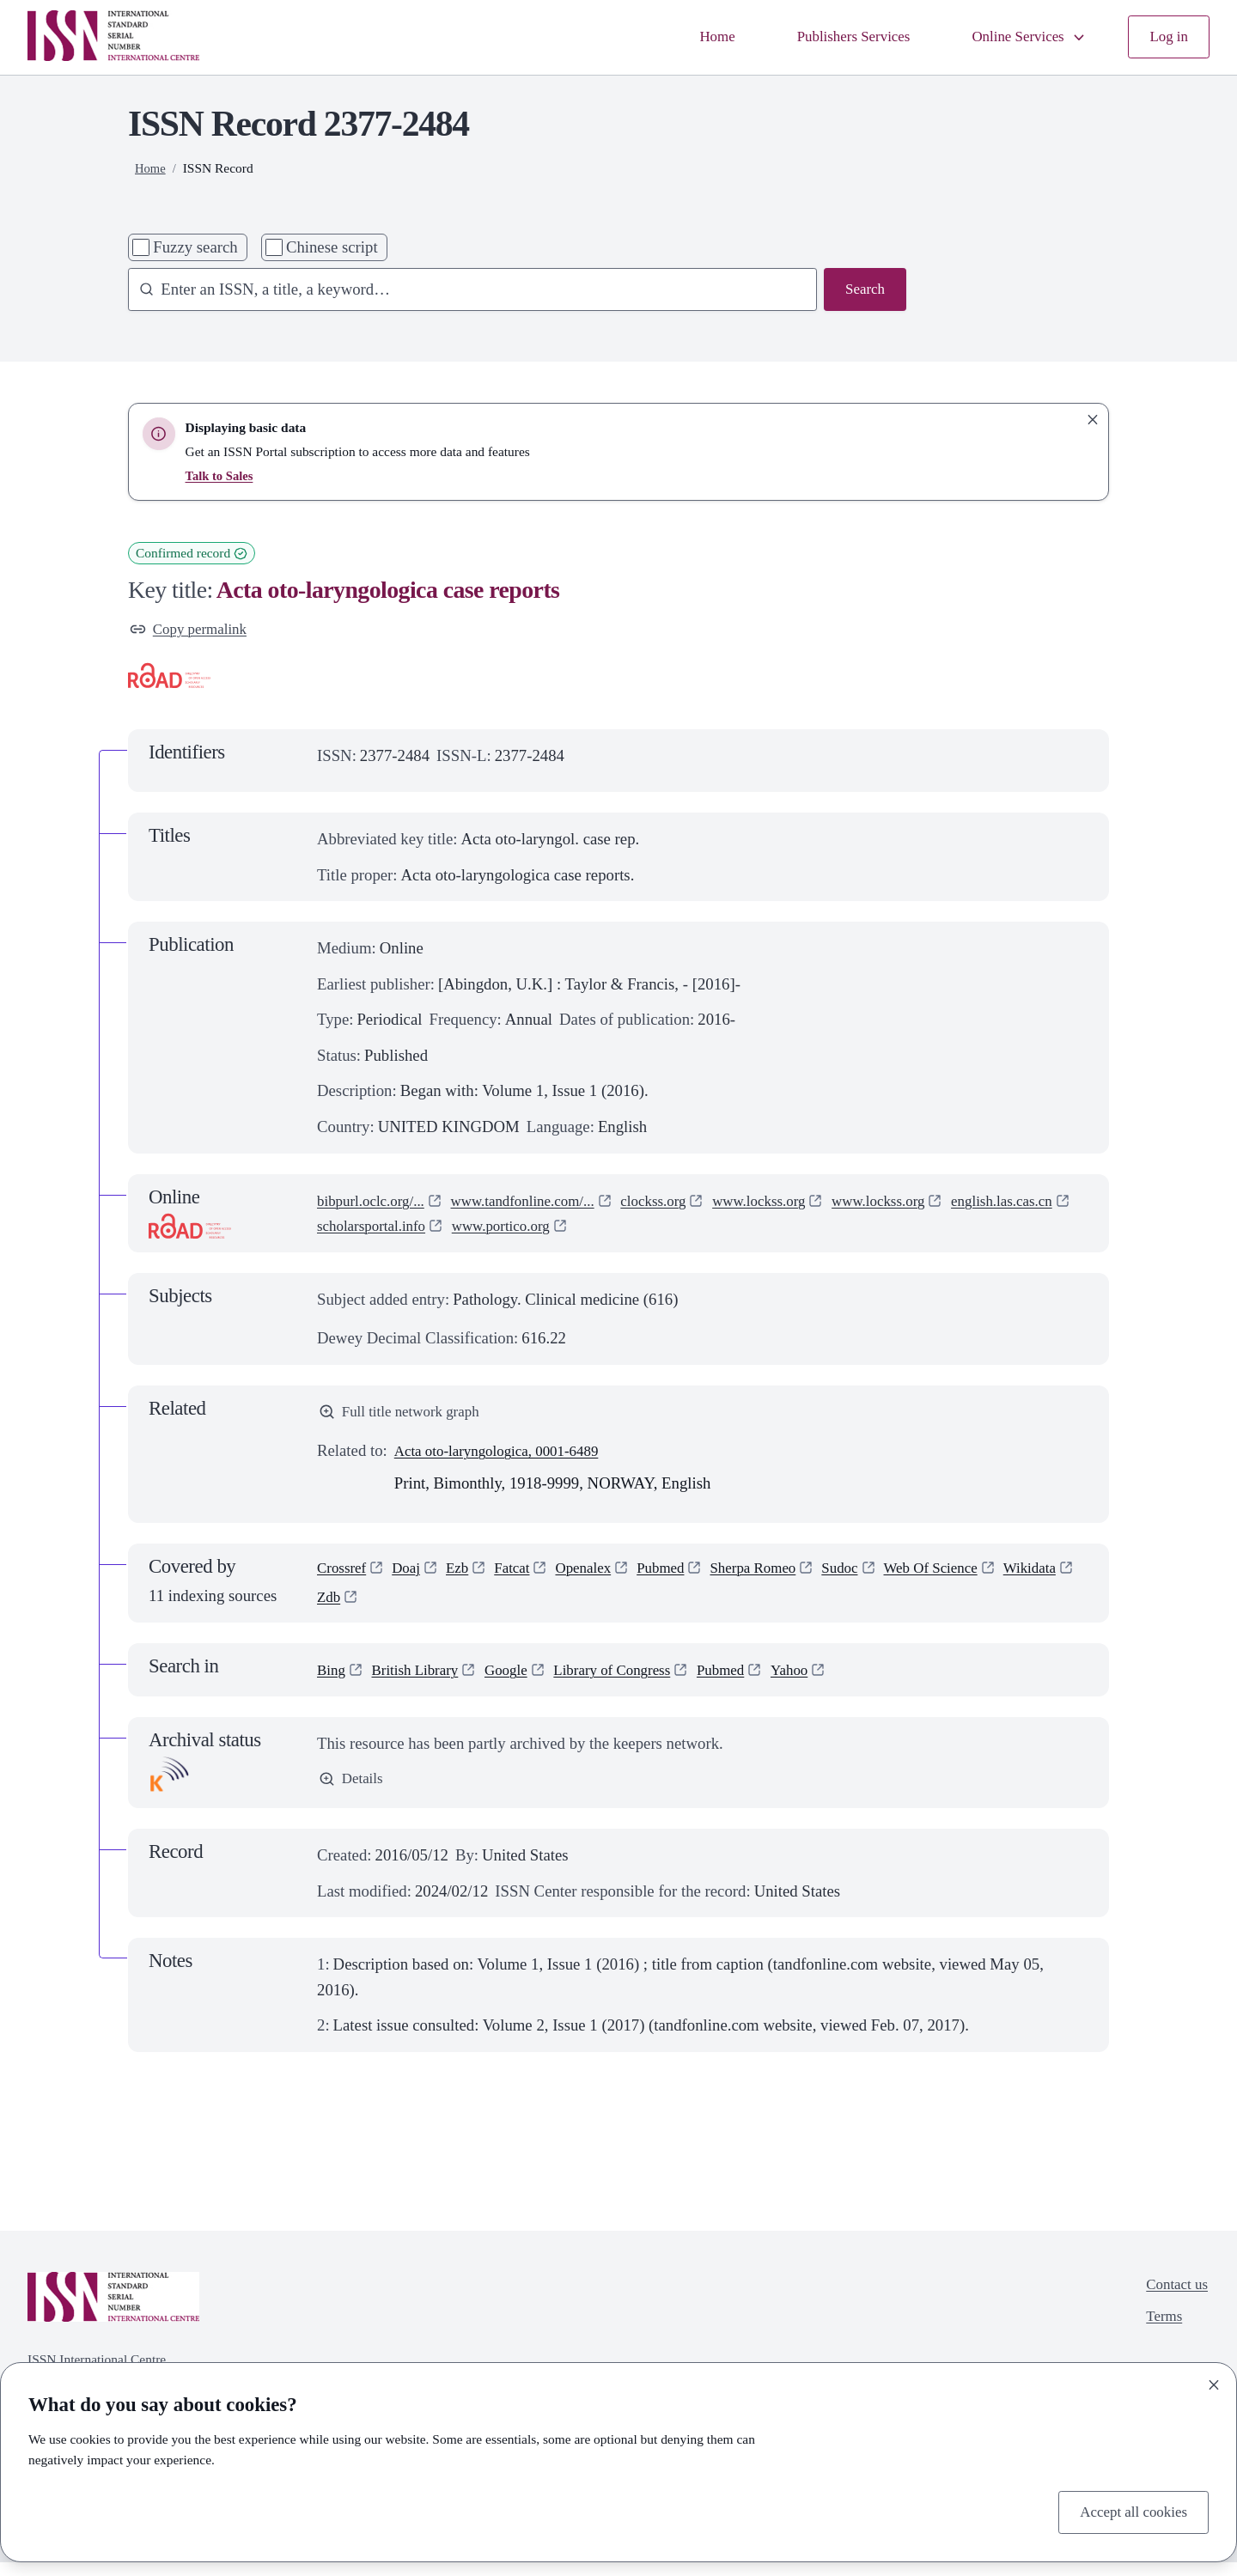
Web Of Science (975, 1577)
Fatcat (525, 1577)
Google (521, 1682)
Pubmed (684, 1577)
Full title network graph (406, 1416)
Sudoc (877, 1577)
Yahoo (827, 1682)
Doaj (413, 1577)
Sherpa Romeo (784, 1577)
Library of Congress (636, 1682)
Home (688, 37)
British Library (423, 1682)
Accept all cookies (1128, 2510)
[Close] (1213, 2381)
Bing (332, 1682)
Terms (1159, 2335)
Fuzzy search (195, 247)
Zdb (414, 1609)
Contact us (1173, 2299)
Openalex (601, 1577)
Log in (1167, 37)
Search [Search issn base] (863, 291)
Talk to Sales (222, 475)
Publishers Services (832, 37)
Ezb (466, 1577)
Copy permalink (193, 631)
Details (353, 1793)
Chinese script (332, 247)
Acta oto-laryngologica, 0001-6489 (507, 1457)
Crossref (344, 1577)
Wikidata (346, 1609)
